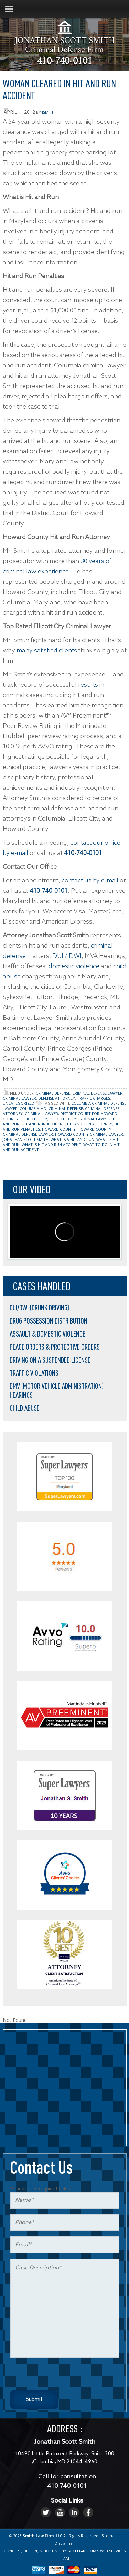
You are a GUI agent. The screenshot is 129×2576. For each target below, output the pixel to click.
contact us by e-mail (90, 880)
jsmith (48, 112)
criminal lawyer (19, 1098)
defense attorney (56, 1098)
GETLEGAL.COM (81, 2550)
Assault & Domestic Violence (47, 1333)
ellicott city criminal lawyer (80, 1118)
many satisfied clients (47, 650)
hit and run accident (43, 1123)
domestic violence (74, 966)
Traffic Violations (34, 1373)
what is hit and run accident (51, 1144)
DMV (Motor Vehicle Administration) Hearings (57, 1390)
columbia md (33, 1108)
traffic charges (93, 1098)
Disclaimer (64, 2543)
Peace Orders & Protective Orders (55, 1346)
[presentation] (62, 2376)
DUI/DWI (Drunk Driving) (39, 1307)
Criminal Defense (53, 1093)
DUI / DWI (67, 956)
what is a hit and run (72, 1139)
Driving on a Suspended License (50, 1359)
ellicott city (34, 1118)
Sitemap (109, 2535)
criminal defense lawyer (97, 1093)
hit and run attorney (89, 1123)
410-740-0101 (64, 61)
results (88, 685)
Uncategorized (18, 1103)
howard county (59, 1129)
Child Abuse (25, 1408)
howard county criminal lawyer (89, 1134)
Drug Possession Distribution (48, 1320)
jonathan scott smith (26, 1139)
